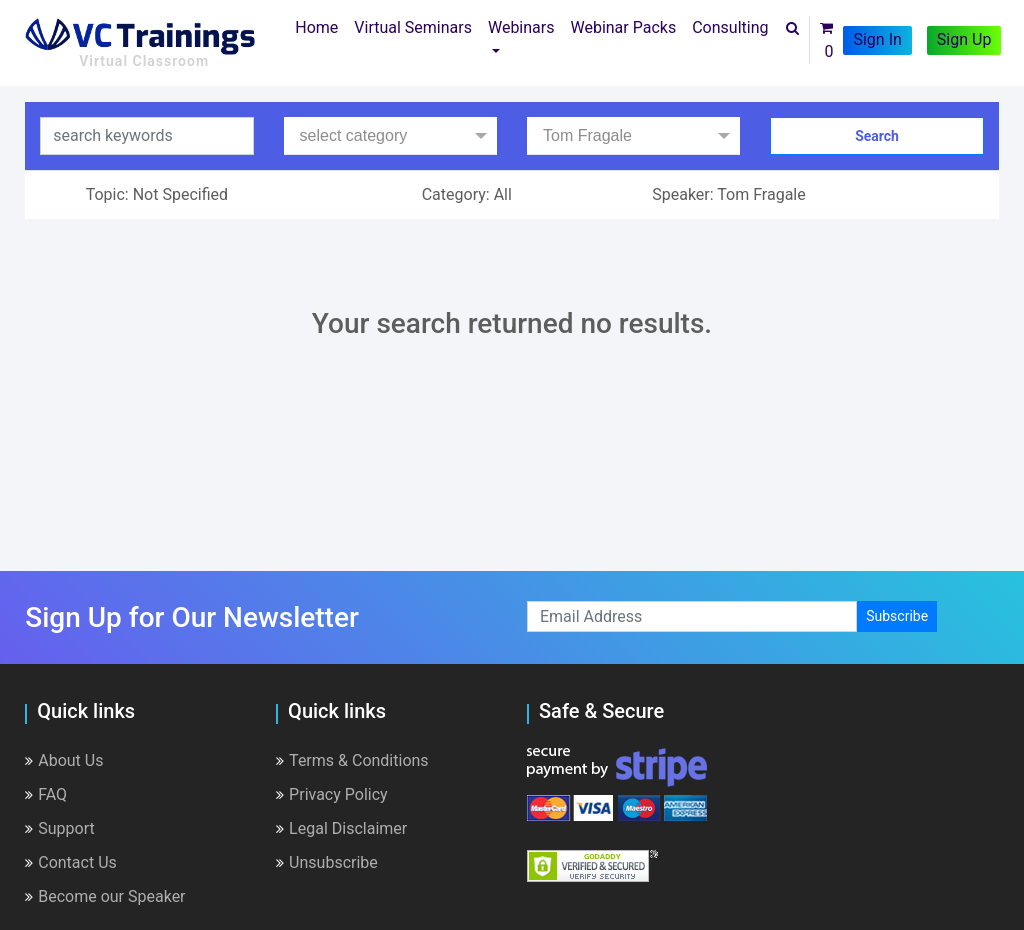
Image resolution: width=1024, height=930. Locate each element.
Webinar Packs (623, 27)
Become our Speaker (105, 896)
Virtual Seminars (413, 27)
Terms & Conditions (352, 760)
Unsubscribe (327, 862)
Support (59, 828)
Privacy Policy (332, 794)
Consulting (730, 27)
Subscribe (897, 616)
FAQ (46, 794)
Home (320, 26)
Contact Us (71, 862)
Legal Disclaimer (341, 828)
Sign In (877, 39)
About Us (64, 760)
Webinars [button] (521, 27)
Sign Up (964, 39)
